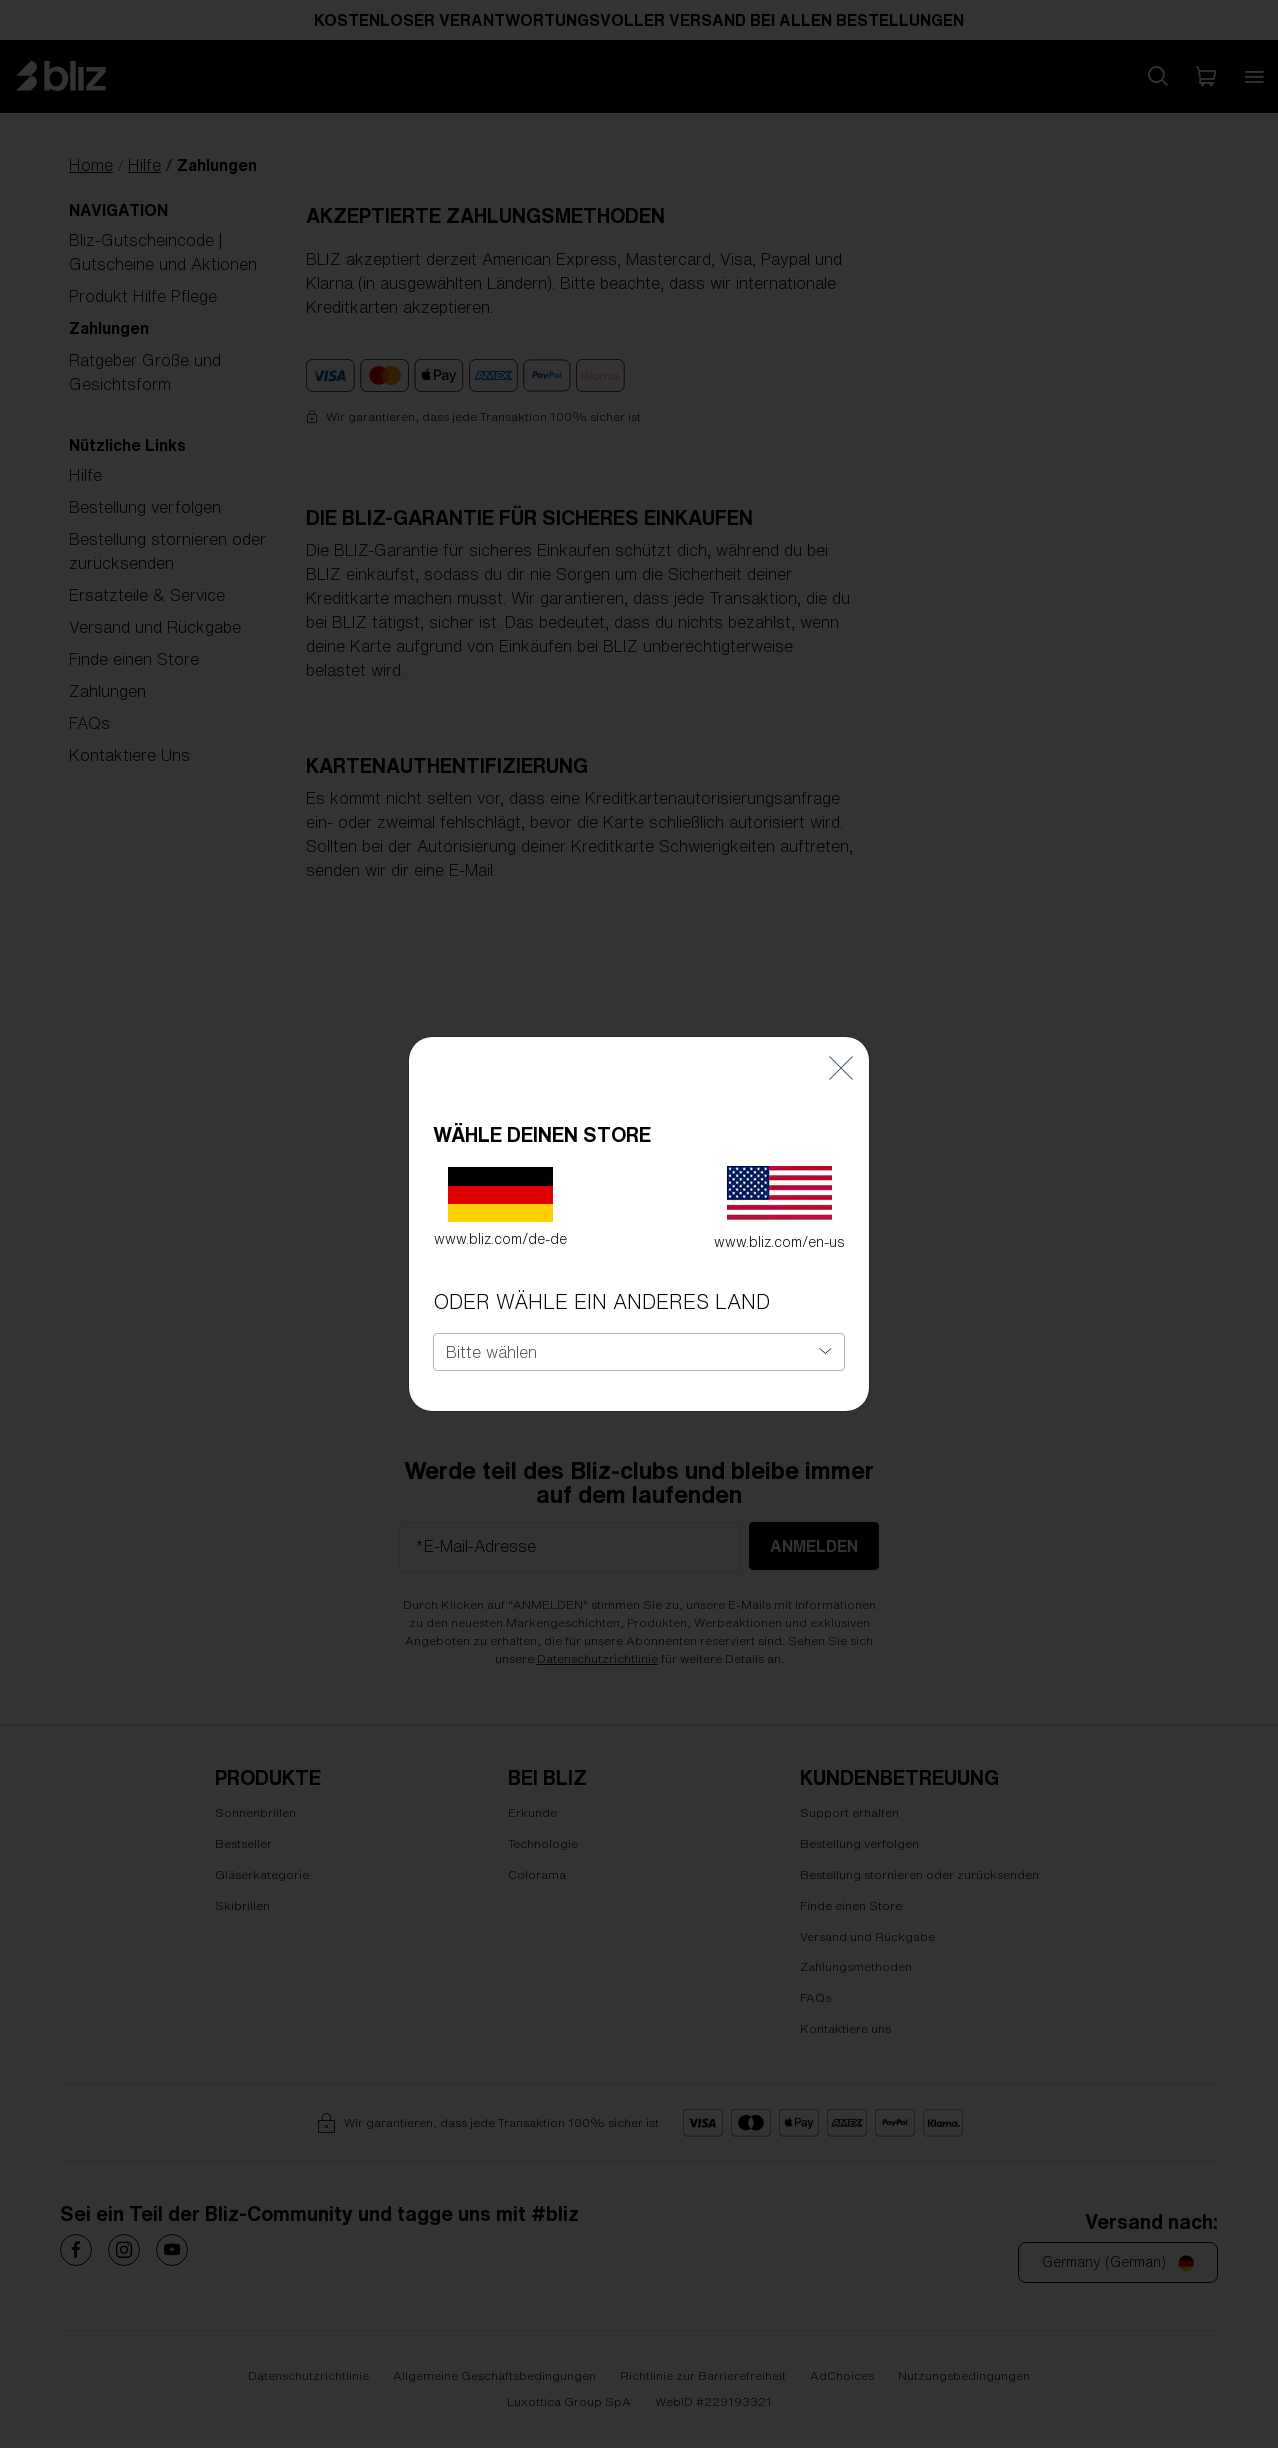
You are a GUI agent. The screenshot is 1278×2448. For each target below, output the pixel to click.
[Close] (841, 1047)
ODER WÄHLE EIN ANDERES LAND (601, 1282)
